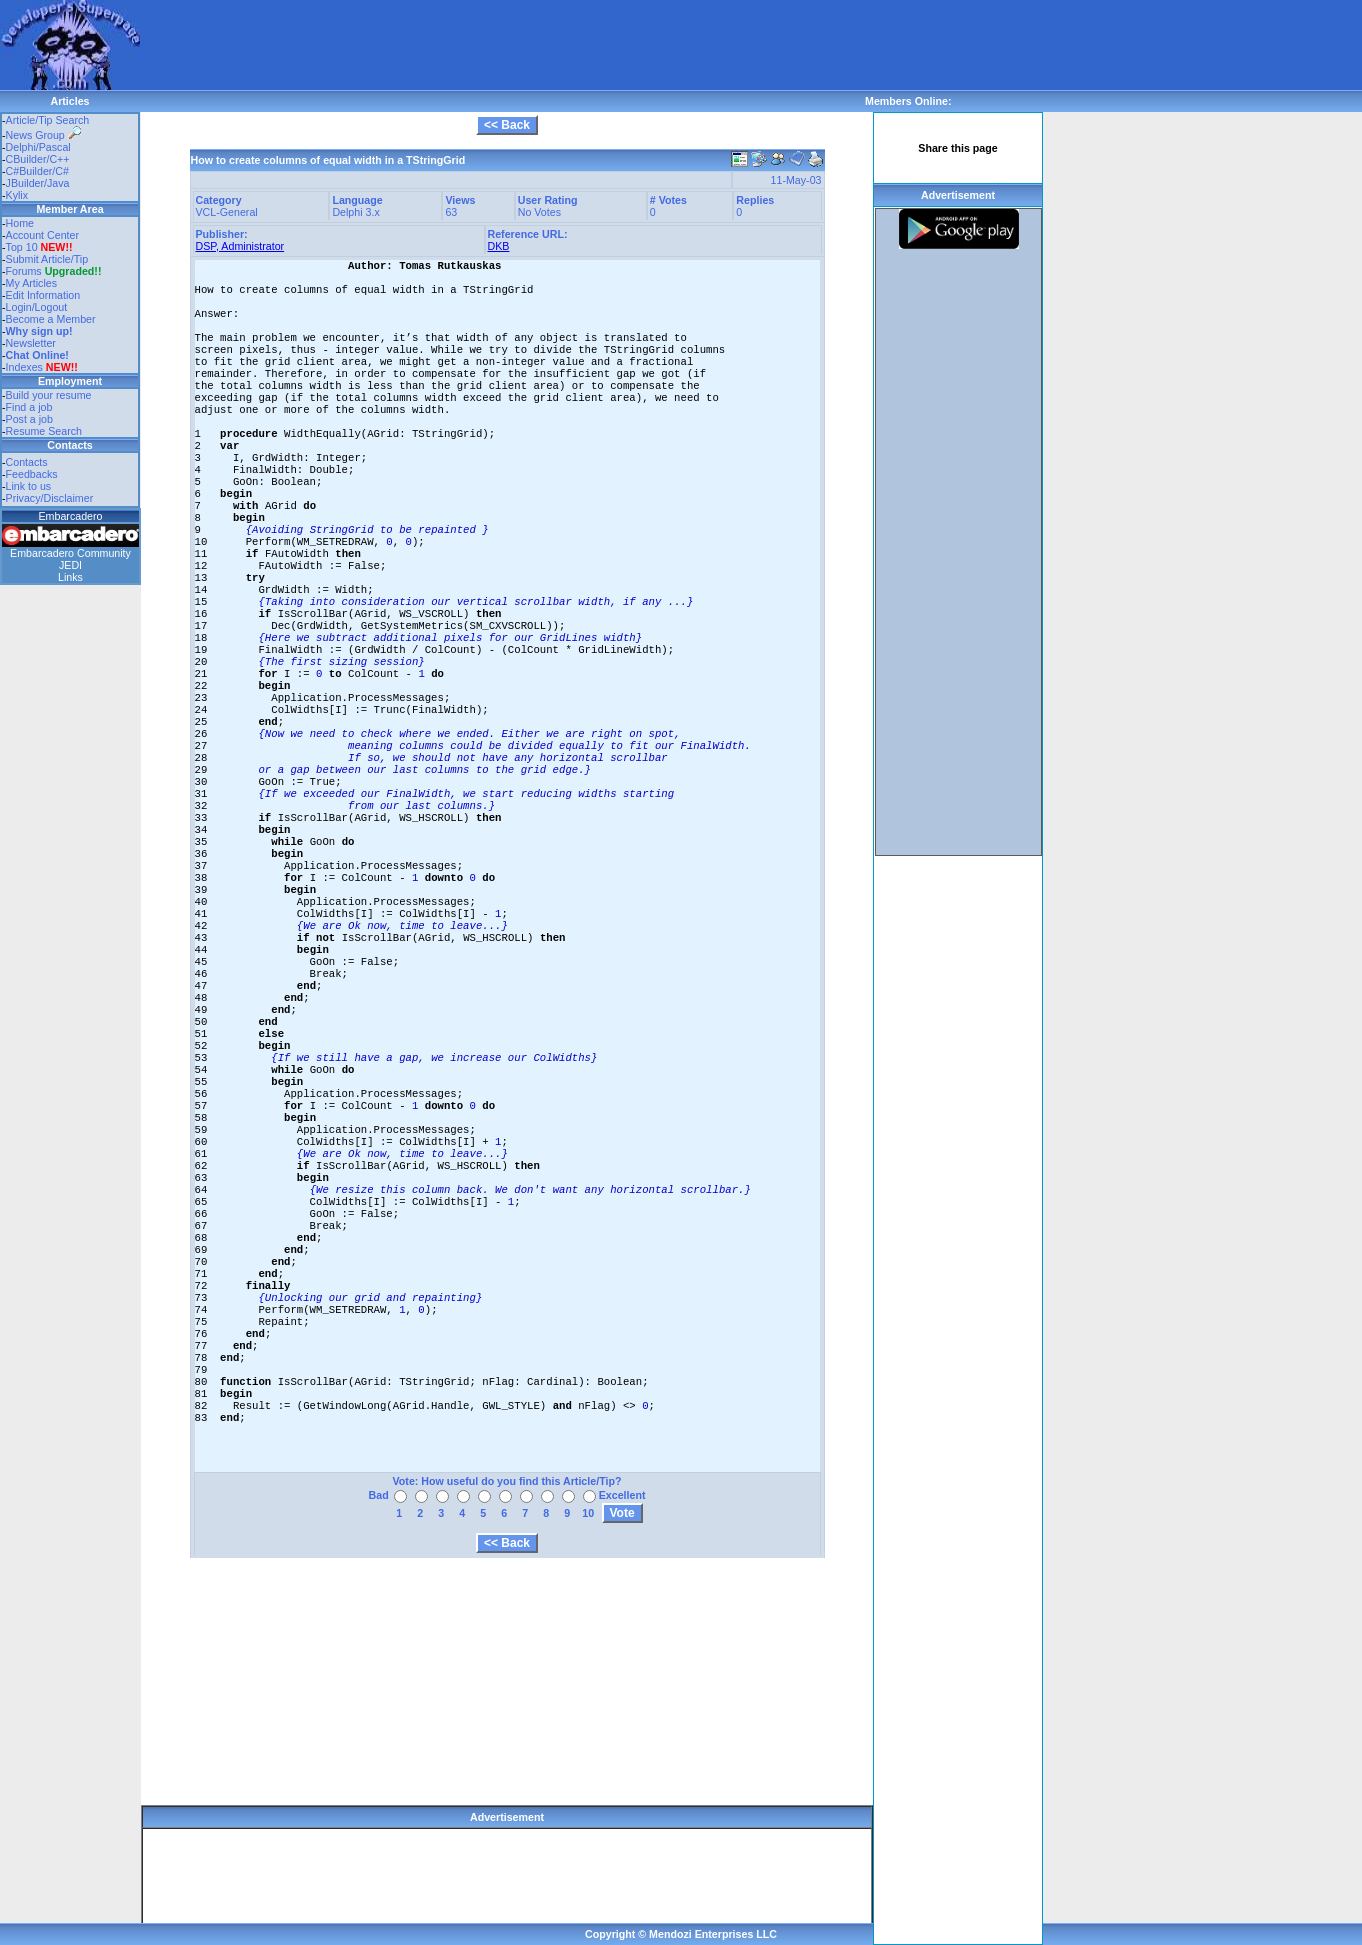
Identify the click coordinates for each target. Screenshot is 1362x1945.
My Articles (32, 283)
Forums (54, 271)
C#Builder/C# (37, 171)
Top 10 (22, 247)
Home (20, 223)
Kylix (17, 195)
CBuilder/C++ (38, 159)
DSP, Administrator (240, 246)
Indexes (24, 367)
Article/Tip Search (48, 120)
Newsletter (31, 343)
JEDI (70, 565)
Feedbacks (32, 474)
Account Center (42, 235)
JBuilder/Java (38, 183)
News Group (43, 135)
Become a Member (51, 319)
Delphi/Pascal (38, 147)
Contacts (27, 462)
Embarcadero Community (70, 553)
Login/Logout (37, 307)
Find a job (29, 407)
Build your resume (49, 395)
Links (70, 577)
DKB (499, 246)
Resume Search (44, 431)
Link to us (29, 486)
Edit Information (43, 295)
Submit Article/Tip (47, 259)
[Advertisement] (504, 45)
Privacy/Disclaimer (50, 498)
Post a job (29, 419)
